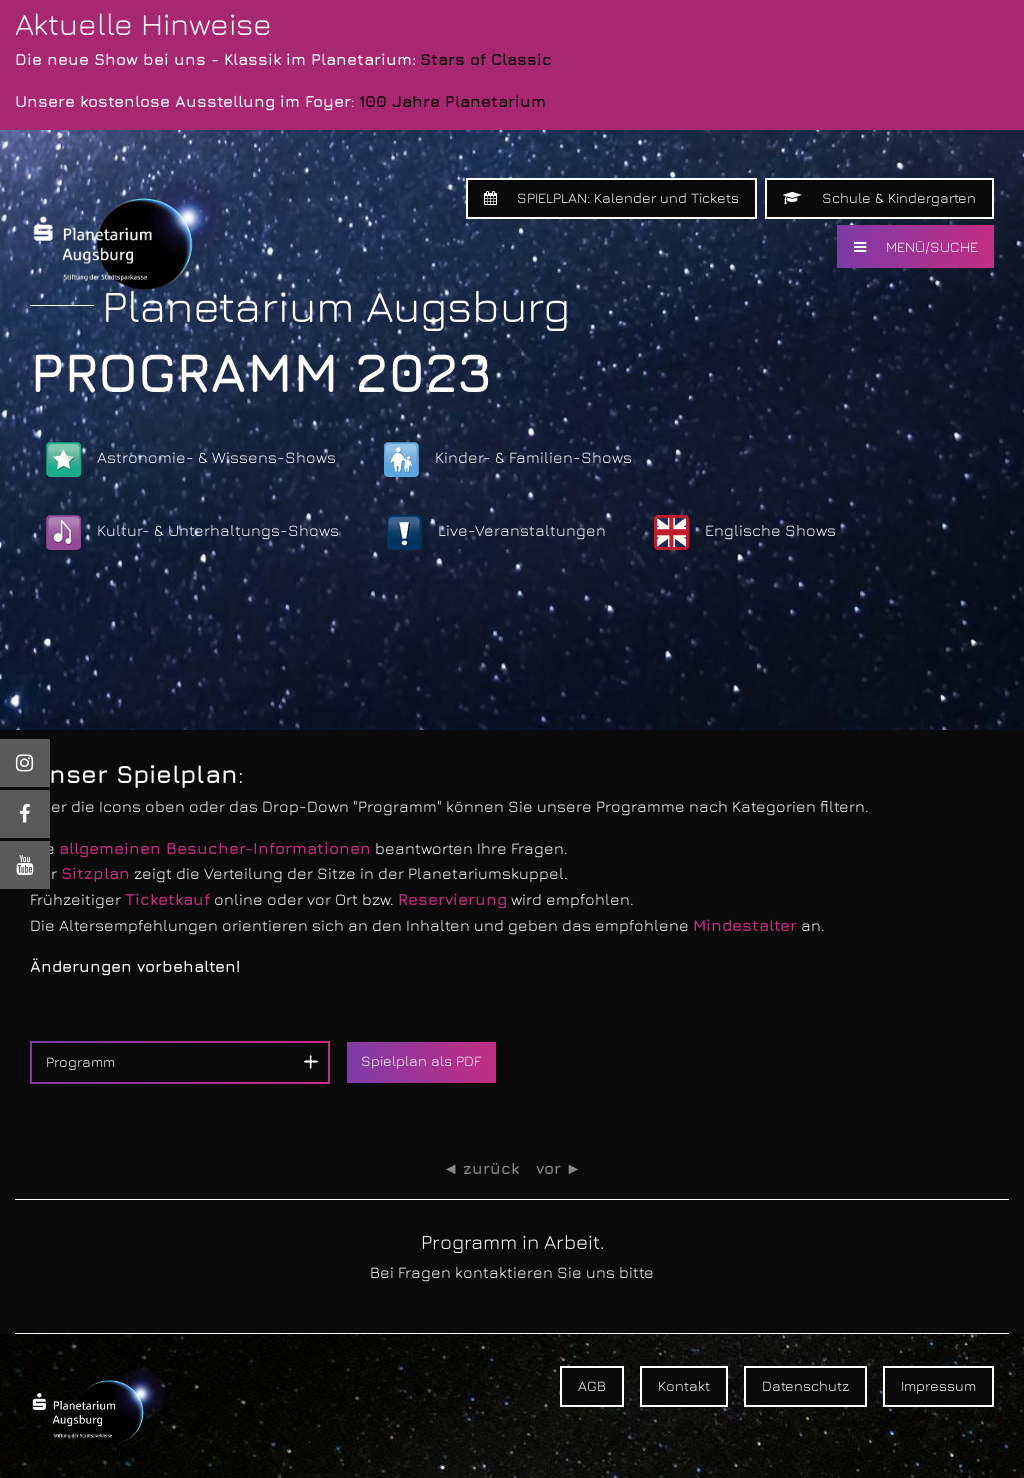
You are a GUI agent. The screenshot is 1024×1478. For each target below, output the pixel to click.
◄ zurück (481, 1168)
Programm (80, 1061)
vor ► (559, 1168)
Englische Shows (745, 532)
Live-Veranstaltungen (496, 532)
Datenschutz (805, 1385)
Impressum (938, 1385)
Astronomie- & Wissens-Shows (191, 459)
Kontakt (684, 1385)
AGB (592, 1385)
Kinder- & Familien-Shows (508, 459)
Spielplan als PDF (421, 1060)
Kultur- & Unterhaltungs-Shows (192, 532)
